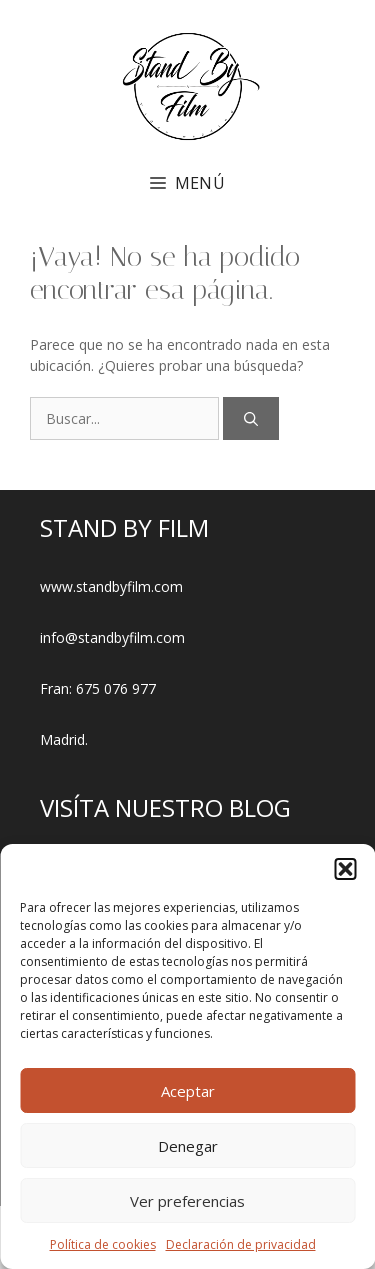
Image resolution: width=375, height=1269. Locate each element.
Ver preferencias (187, 1201)
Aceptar (188, 1091)
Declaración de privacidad (241, 1244)
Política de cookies (103, 1244)
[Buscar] (251, 418)
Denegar (188, 1146)
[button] (345, 869)
